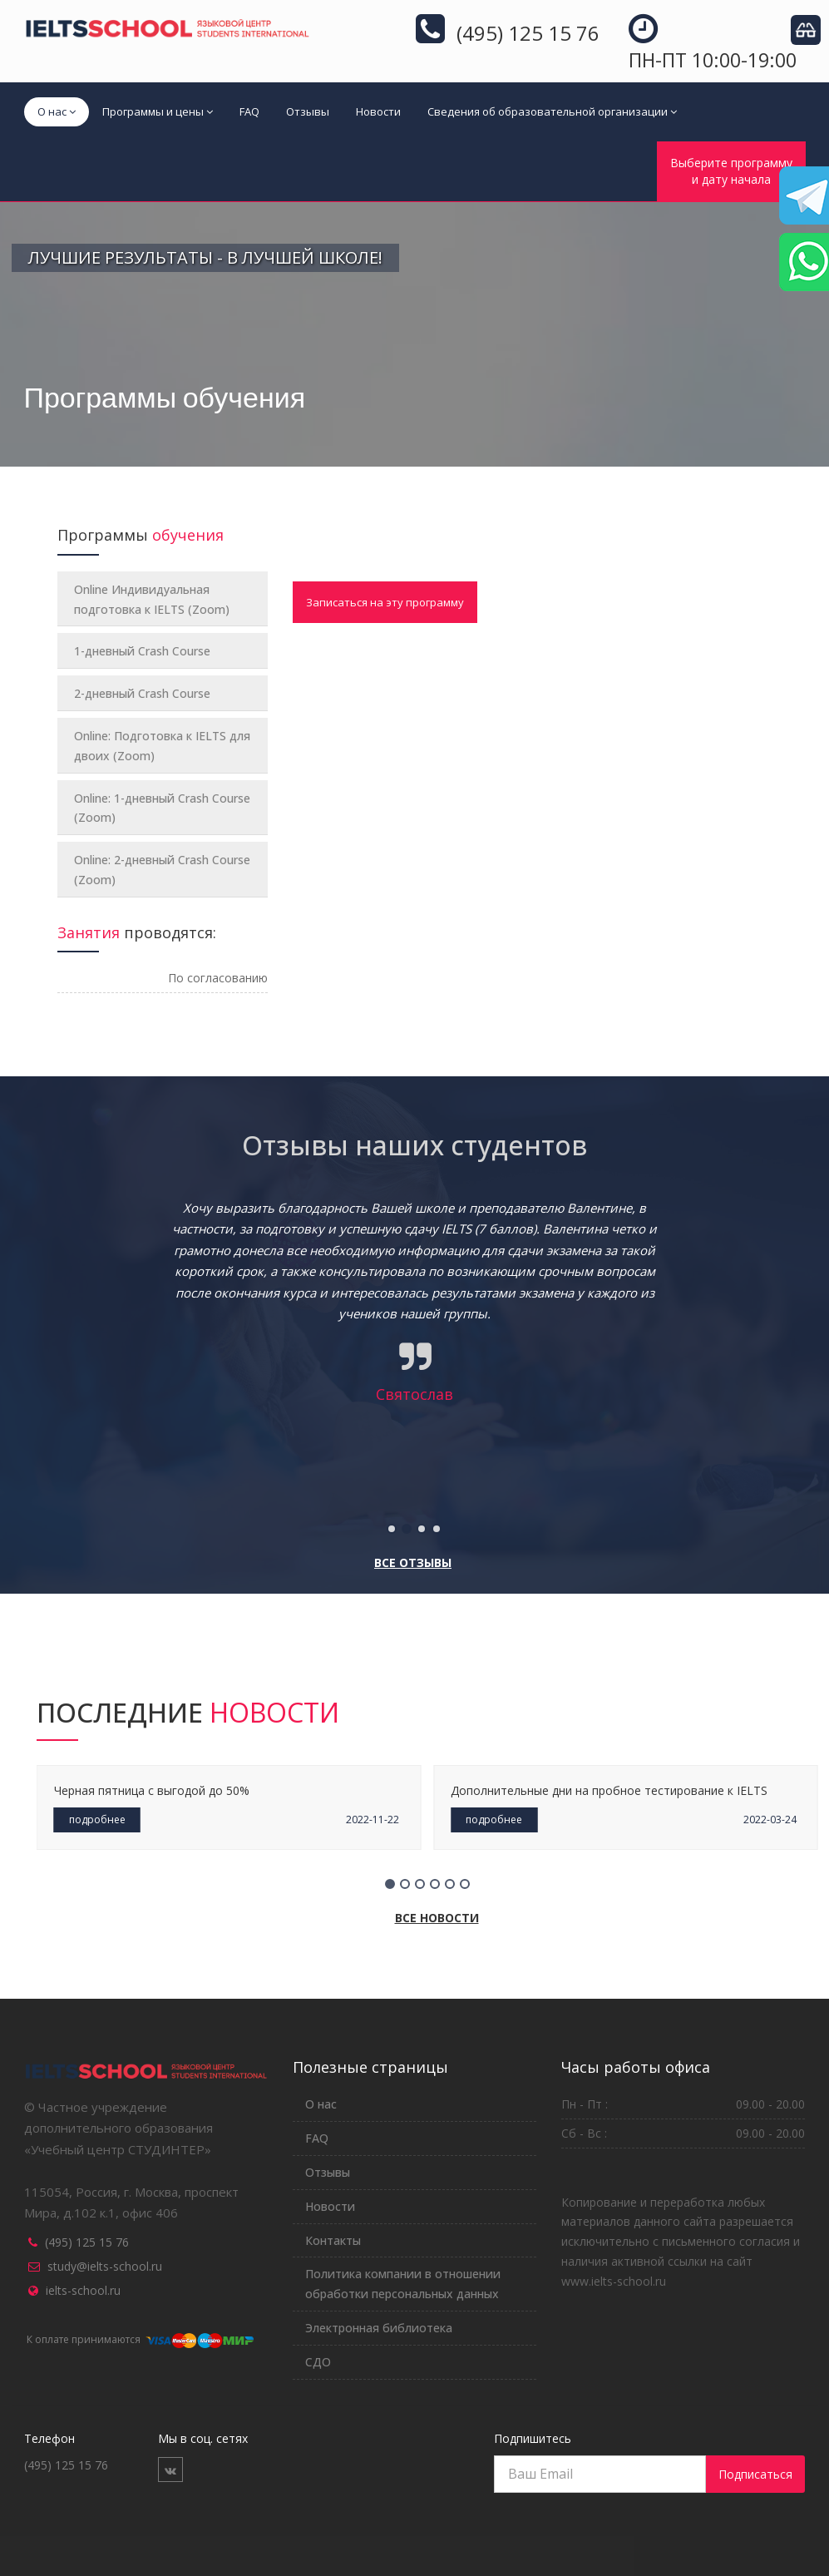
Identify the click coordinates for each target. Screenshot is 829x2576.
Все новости (437, 1918)
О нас (56, 111)
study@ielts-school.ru (104, 2266)
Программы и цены (157, 111)
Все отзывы (413, 1562)
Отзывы (307, 111)
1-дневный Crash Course (142, 651)
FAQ (249, 111)
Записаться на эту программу (385, 602)
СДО (318, 2362)
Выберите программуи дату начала (731, 171)
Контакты (333, 2240)
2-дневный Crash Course (142, 693)
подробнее (97, 1819)
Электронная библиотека (378, 2328)
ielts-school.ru (83, 2290)
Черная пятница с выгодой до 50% (151, 1790)
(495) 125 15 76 (87, 2242)
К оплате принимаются (139, 2339)
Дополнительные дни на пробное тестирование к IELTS (609, 1790)
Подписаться (755, 2474)
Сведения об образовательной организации (552, 111)
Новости (378, 111)
